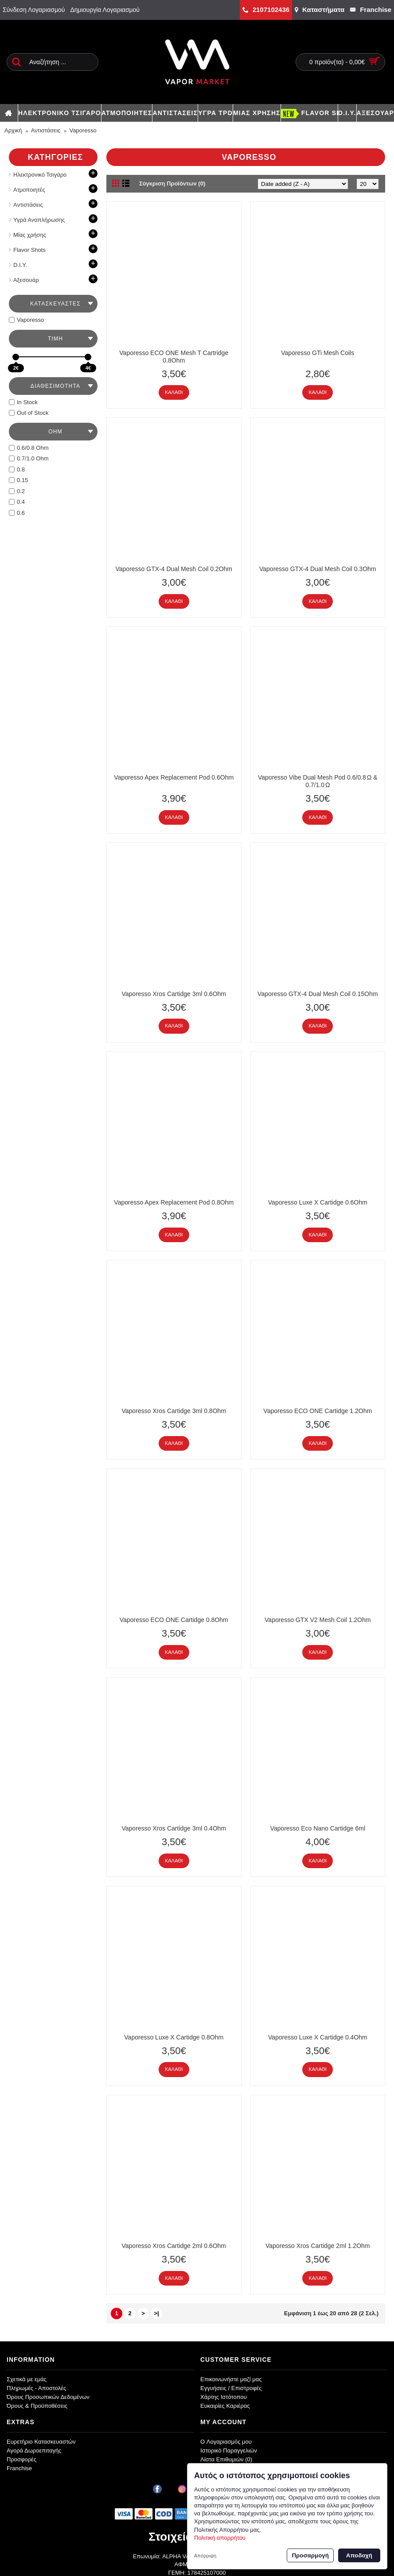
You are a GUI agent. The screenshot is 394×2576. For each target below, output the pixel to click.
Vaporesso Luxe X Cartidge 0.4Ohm (317, 2037)
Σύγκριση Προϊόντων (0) (172, 183)
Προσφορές (21, 2459)
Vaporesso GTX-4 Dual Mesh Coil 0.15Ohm (317, 993)
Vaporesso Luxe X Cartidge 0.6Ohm (317, 1202)
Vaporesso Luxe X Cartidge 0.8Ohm (173, 2037)
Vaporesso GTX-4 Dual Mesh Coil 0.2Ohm (173, 568)
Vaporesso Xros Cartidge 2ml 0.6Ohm (173, 2245)
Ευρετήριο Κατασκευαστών (41, 2441)
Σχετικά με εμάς (27, 2379)
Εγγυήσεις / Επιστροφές (231, 2388)
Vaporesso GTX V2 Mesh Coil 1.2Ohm (318, 1619)
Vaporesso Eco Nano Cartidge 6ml (317, 1828)
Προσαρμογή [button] (310, 2555)
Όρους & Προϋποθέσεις (37, 2405)
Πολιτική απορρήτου (220, 2537)
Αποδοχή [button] (359, 2555)
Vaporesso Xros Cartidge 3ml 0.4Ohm (173, 1828)
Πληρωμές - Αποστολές (36, 2388)
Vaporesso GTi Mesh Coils (317, 352)
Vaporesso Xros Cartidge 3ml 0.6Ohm (173, 993)
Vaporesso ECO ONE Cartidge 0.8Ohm (174, 1619)
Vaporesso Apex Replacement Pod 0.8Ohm (174, 1202)
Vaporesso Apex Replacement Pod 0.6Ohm (174, 777)
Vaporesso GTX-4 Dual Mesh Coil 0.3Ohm (317, 568)
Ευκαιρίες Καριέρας (225, 2405)
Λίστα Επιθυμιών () (226, 2459)
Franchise (19, 2468)
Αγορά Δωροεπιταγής (34, 2450)
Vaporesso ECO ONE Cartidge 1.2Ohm (317, 1410)
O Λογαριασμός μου (226, 2441)
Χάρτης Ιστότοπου (223, 2397)
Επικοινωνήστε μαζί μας (230, 2379)
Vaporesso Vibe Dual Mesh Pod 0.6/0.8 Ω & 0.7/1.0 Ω (318, 781)
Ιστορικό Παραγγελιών (228, 2450)
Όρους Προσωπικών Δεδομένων (48, 2397)
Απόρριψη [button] (205, 2555)
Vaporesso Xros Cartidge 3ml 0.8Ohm (173, 1410)
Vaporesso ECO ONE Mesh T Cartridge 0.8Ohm (173, 356)
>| (156, 2313)
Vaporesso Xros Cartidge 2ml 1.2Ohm (317, 2245)
